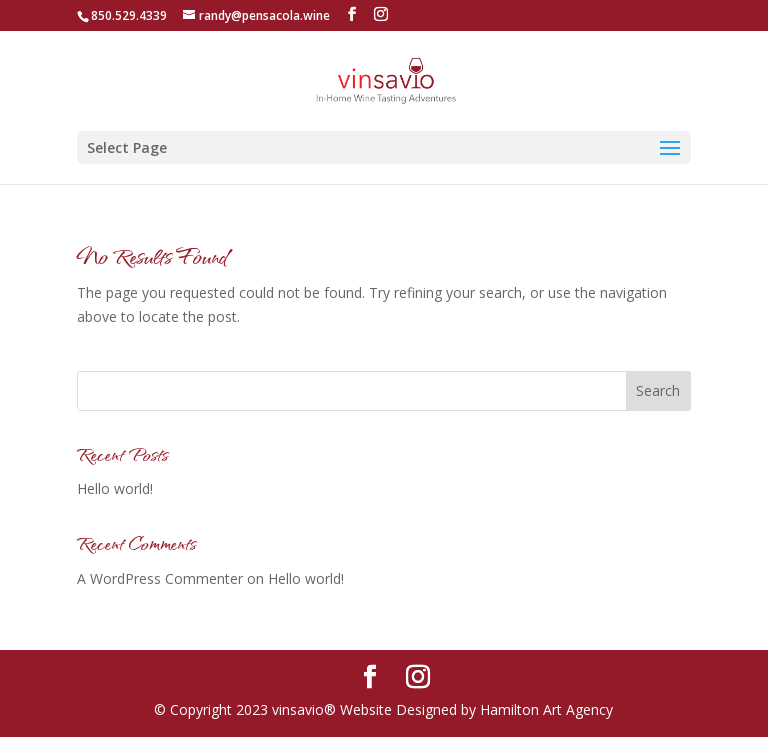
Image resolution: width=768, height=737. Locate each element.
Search (658, 390)
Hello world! (115, 488)
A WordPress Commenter (160, 578)
